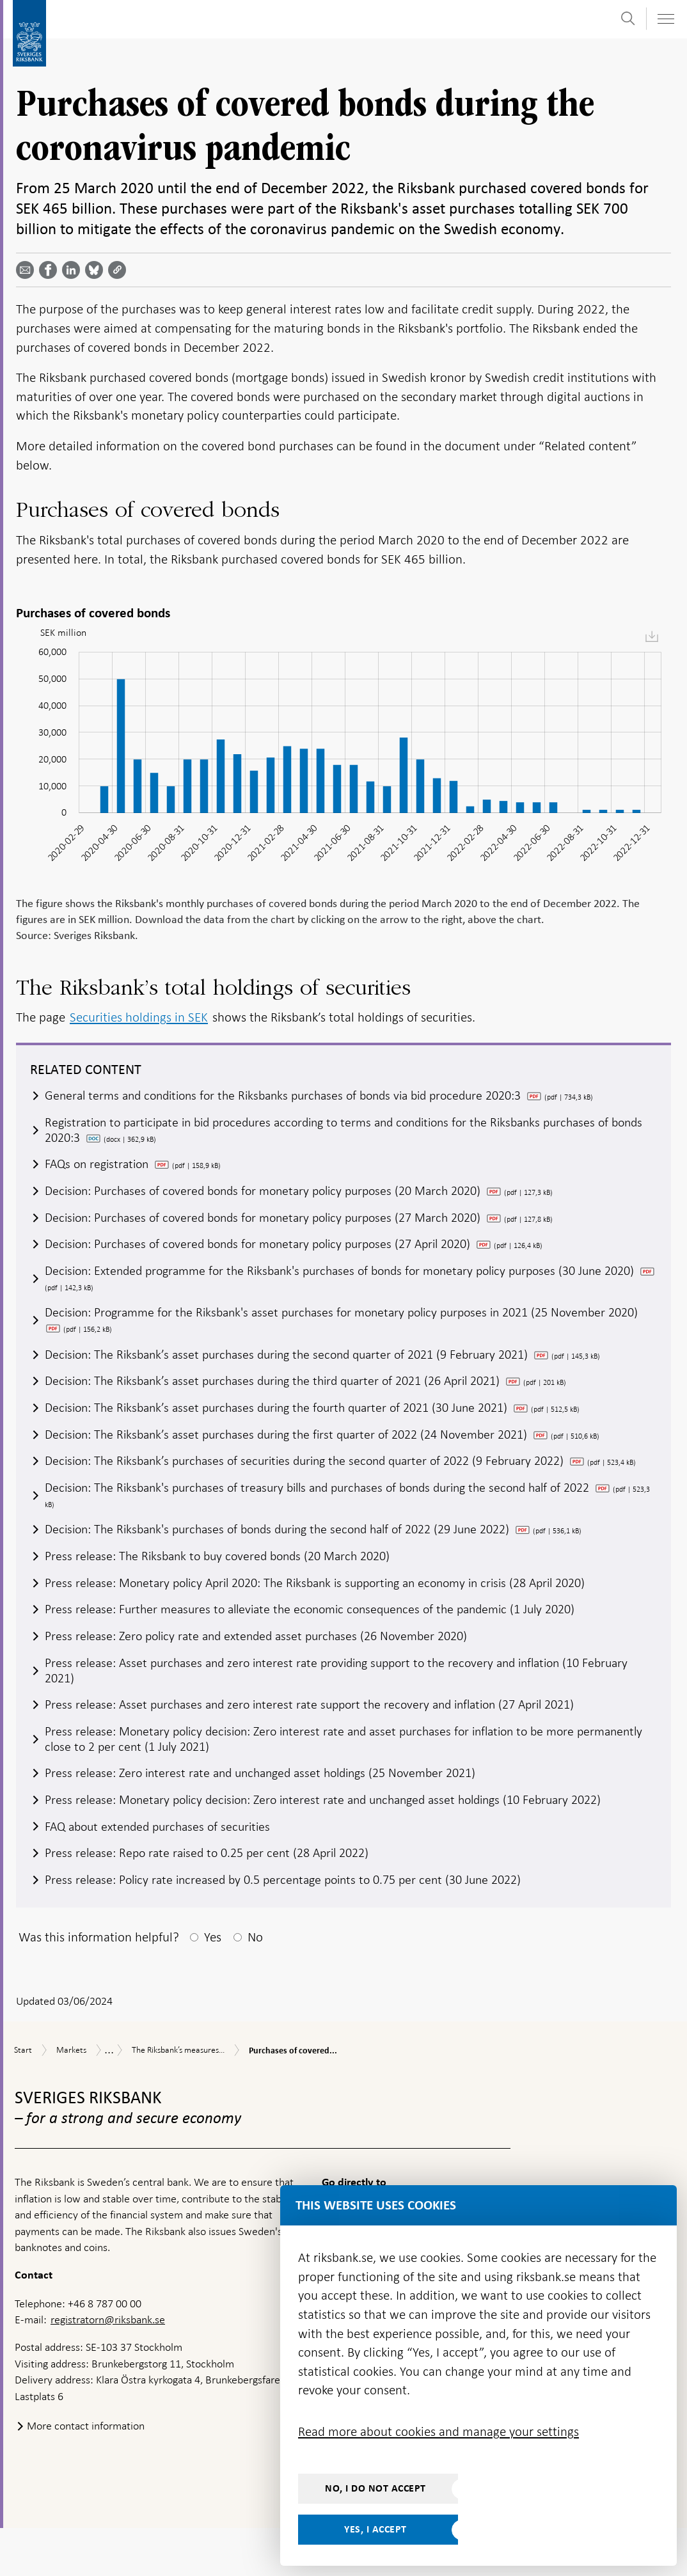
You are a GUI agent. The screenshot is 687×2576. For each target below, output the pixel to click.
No (255, 1985)
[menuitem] (651, 636)
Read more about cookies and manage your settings (438, 2431)
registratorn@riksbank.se (108, 2367)
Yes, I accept (375, 2529)
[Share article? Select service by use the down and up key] (73, 270)
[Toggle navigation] (665, 19)
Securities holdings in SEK (139, 1017)
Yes (212, 1985)
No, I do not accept (375, 2488)
